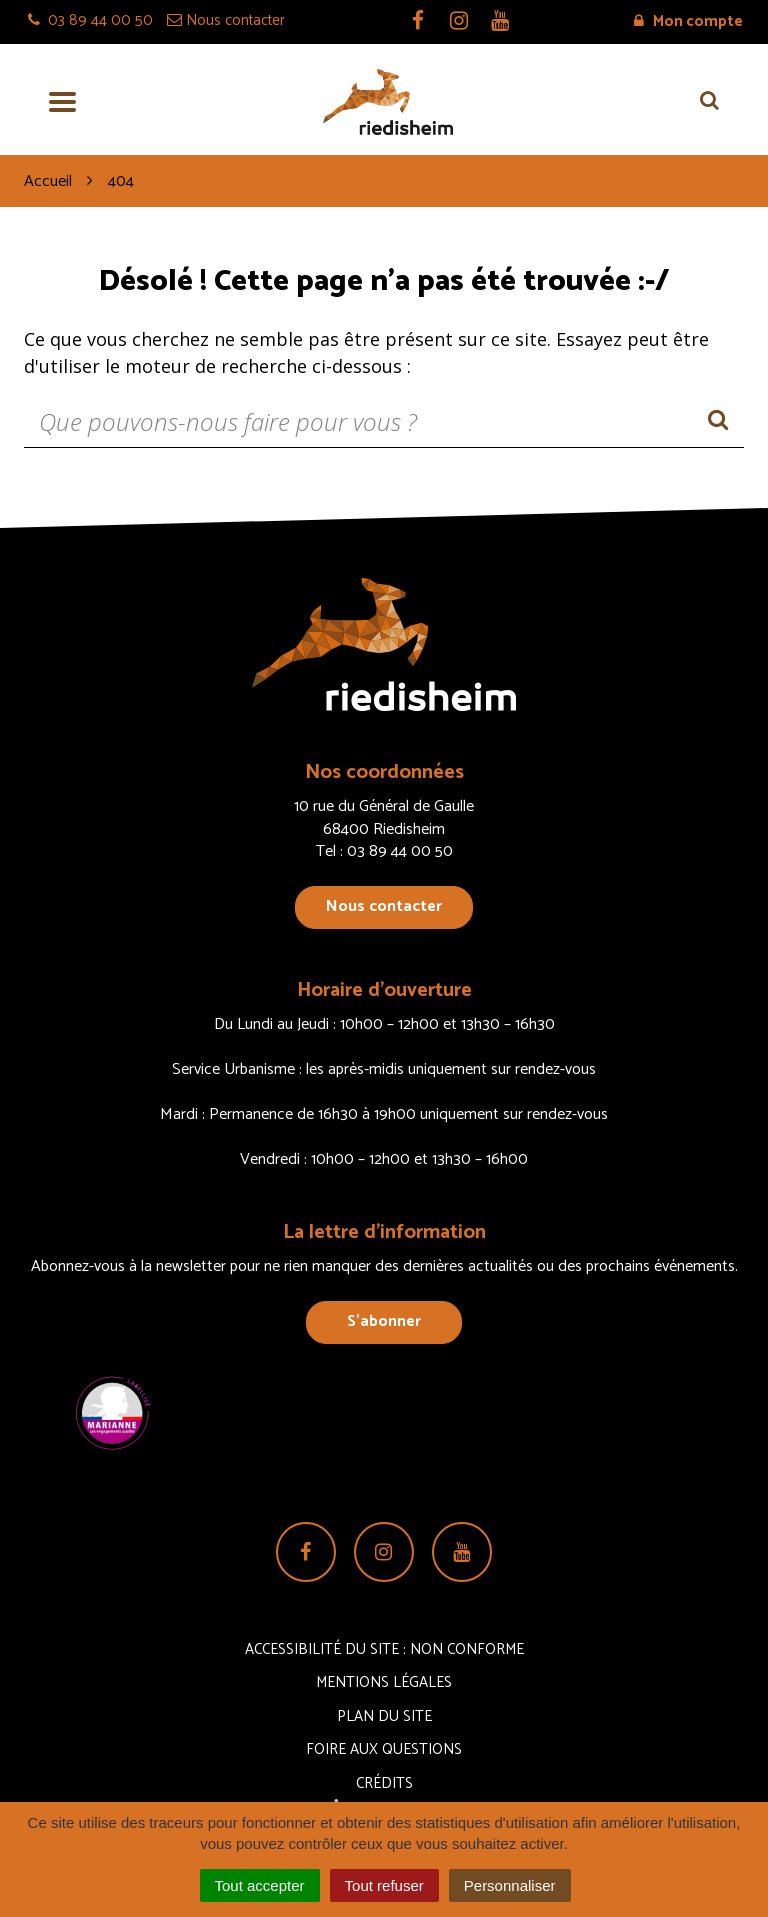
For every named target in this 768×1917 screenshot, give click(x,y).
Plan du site (384, 1716)
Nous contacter (384, 906)
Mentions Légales (384, 1682)
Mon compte (688, 21)
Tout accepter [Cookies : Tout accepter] (260, 1885)
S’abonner (384, 1321)
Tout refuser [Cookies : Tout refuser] (384, 1885)
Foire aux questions (384, 1749)
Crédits (384, 1783)
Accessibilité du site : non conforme (384, 1649)
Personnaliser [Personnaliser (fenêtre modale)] (510, 1885)
